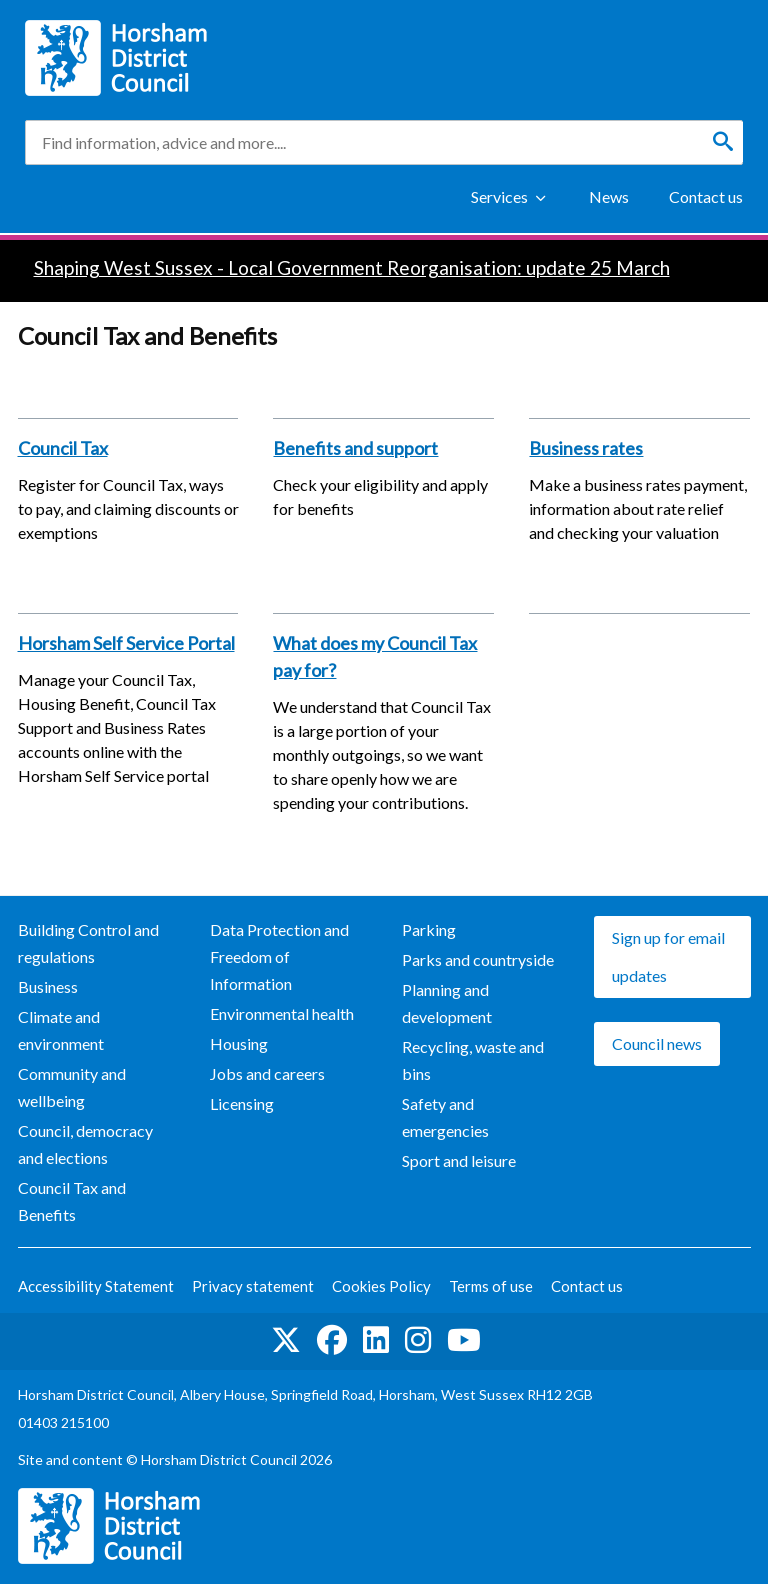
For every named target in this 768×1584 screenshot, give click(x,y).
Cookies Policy (381, 1286)
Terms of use (491, 1286)
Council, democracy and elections (85, 1144)
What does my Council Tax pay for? (375, 656)
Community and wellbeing (72, 1087)
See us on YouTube (464, 1340)
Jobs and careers (267, 1073)
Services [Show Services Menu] (499, 196)
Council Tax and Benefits (72, 1201)
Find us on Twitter (286, 1340)
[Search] (723, 142)
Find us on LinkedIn (376, 1340)
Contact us (706, 196)
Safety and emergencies (445, 1117)
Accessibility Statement (96, 1286)
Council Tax (63, 448)
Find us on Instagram (418, 1340)
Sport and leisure (459, 1160)
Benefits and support (355, 448)
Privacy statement (253, 1286)
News (609, 196)
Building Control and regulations (88, 943)
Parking (429, 929)
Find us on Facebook (332, 1340)
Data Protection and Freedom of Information (279, 956)
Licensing (242, 1103)
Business (48, 986)
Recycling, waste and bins (473, 1060)
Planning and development (447, 1003)
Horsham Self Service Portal (126, 643)
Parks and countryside (478, 959)
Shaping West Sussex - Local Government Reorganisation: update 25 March (352, 267)
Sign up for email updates (668, 956)
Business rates (586, 448)
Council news (657, 1043)
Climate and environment (61, 1030)
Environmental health (282, 1013)
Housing (239, 1043)
